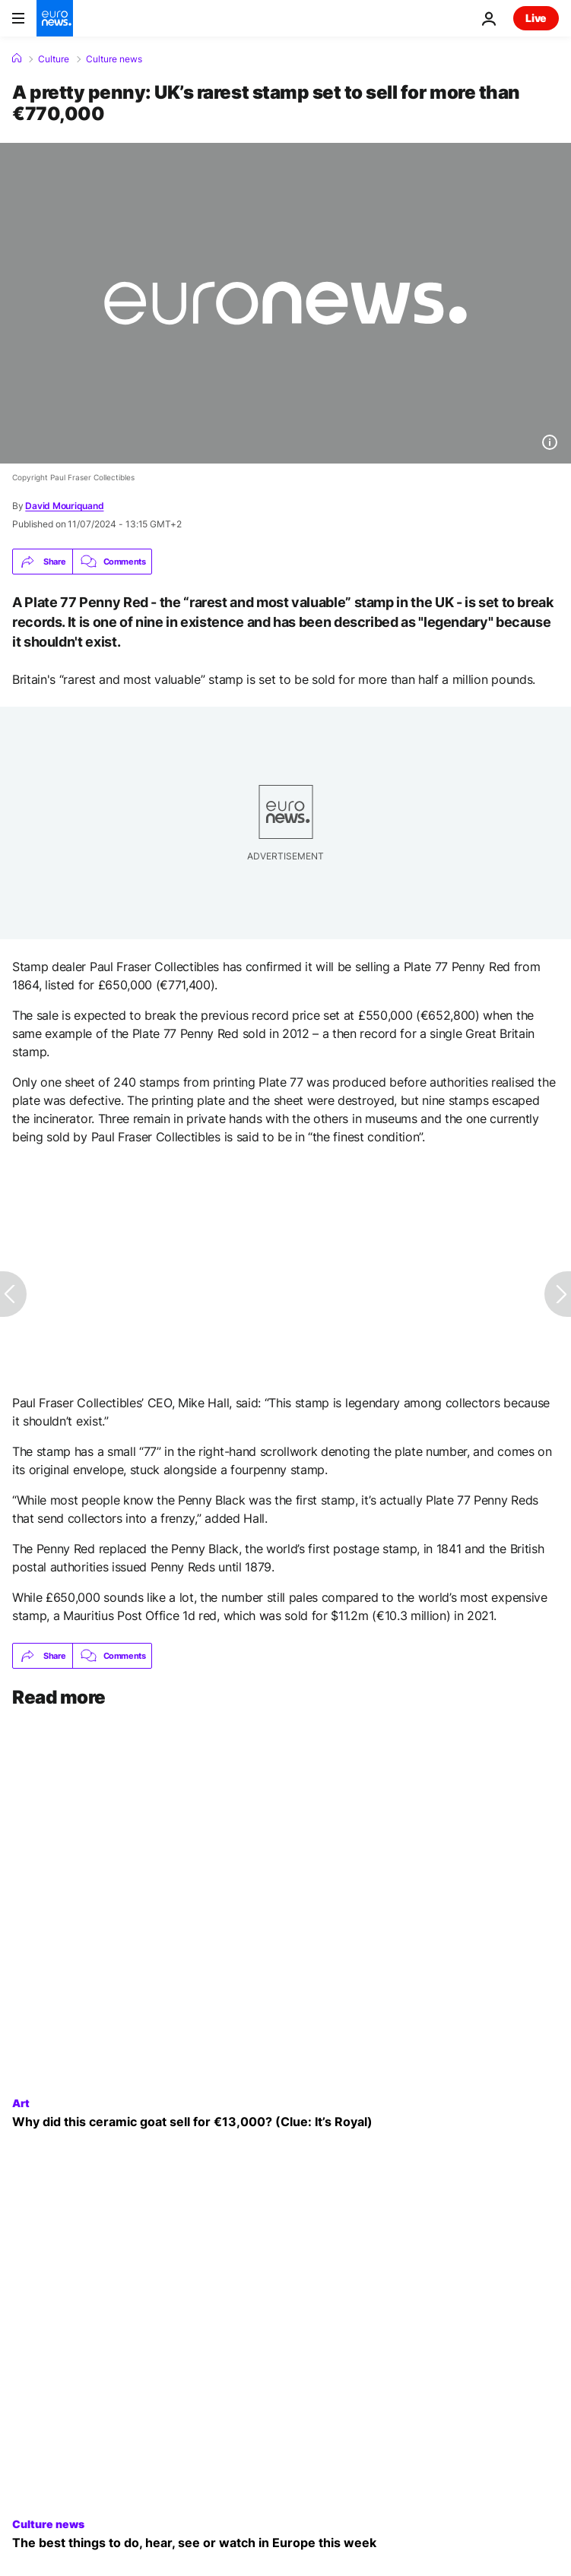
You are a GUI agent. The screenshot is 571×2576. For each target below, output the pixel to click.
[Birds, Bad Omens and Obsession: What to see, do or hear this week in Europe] (285, 2543)
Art (21, 2103)
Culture (53, 59)
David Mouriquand (64, 505)
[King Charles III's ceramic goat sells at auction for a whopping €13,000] (285, 2122)
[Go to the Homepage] (54, 18)
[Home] (16, 58)
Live (536, 17)
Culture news (114, 59)
